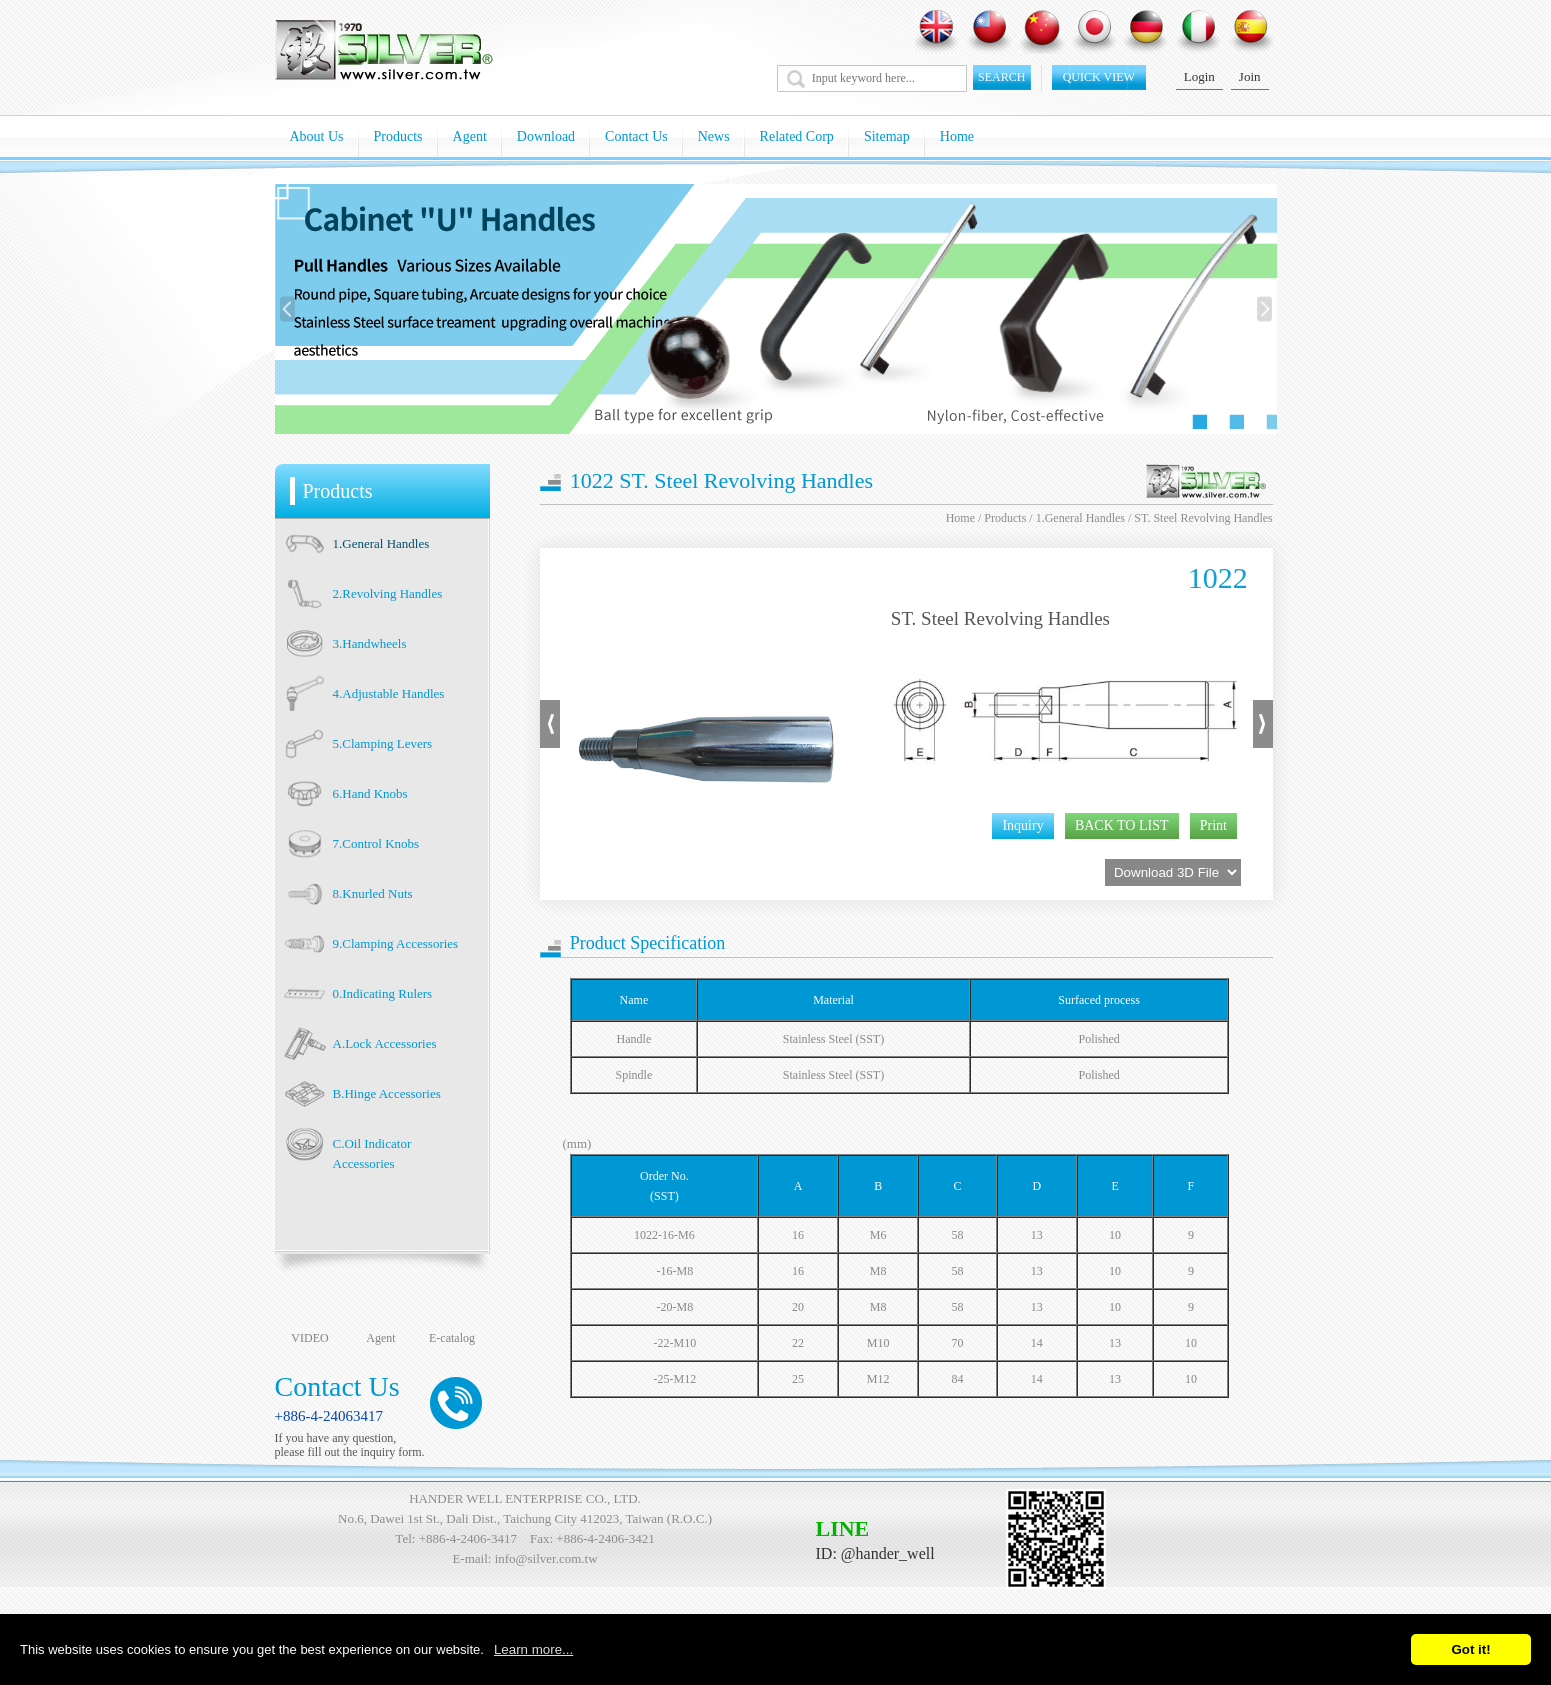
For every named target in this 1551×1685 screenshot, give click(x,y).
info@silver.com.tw (546, 1558)
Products (398, 136)
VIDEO (309, 1338)
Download (546, 136)
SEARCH (1001, 77)
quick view (1099, 77)
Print (1213, 825)
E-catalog (452, 1338)
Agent (470, 136)
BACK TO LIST (1122, 825)
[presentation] (287, 309)
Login (1199, 76)
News (714, 136)
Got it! (1470, 1649)
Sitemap (887, 136)
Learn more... (533, 1649)
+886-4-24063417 (329, 1416)
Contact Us (636, 136)
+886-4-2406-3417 (468, 1538)
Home (957, 136)
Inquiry (1022, 825)
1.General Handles (1080, 518)
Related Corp (797, 136)
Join (1250, 76)
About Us (317, 136)
